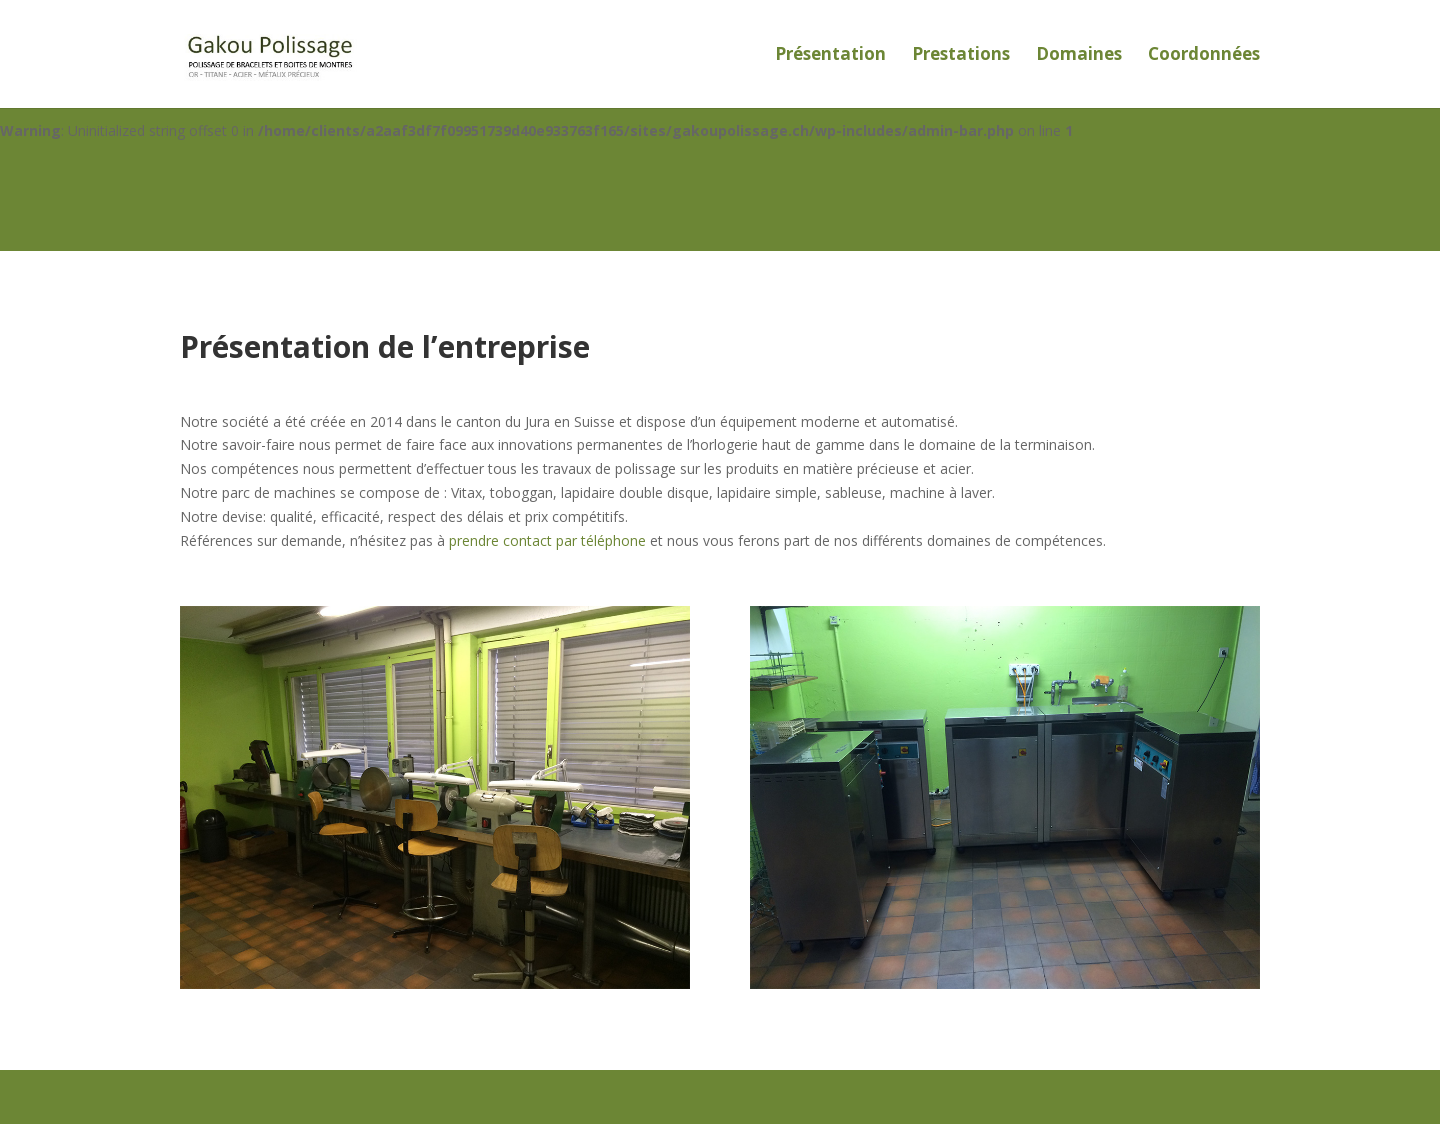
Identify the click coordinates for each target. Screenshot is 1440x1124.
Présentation (830, 56)
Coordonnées (1204, 56)
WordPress (509, 1096)
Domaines (1079, 56)
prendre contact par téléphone (547, 540)
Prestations (961, 56)
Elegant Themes (308, 1096)
